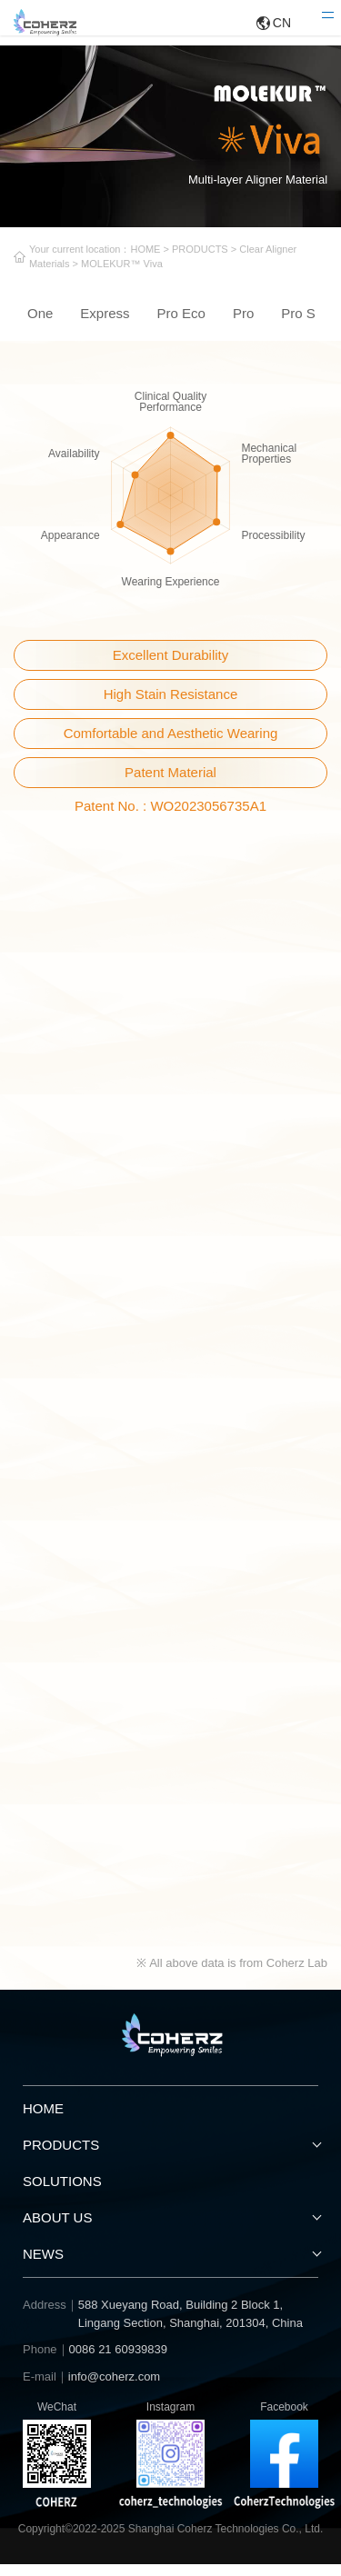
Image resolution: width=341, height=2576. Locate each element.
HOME (169, 253)
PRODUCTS (234, 253)
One (40, 324)
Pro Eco (181, 324)
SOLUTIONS (62, 2193)
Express (104, 324)
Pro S (298, 324)
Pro (243, 324)
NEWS (43, 2265)
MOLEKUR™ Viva (182, 270)
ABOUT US (57, 2229)
